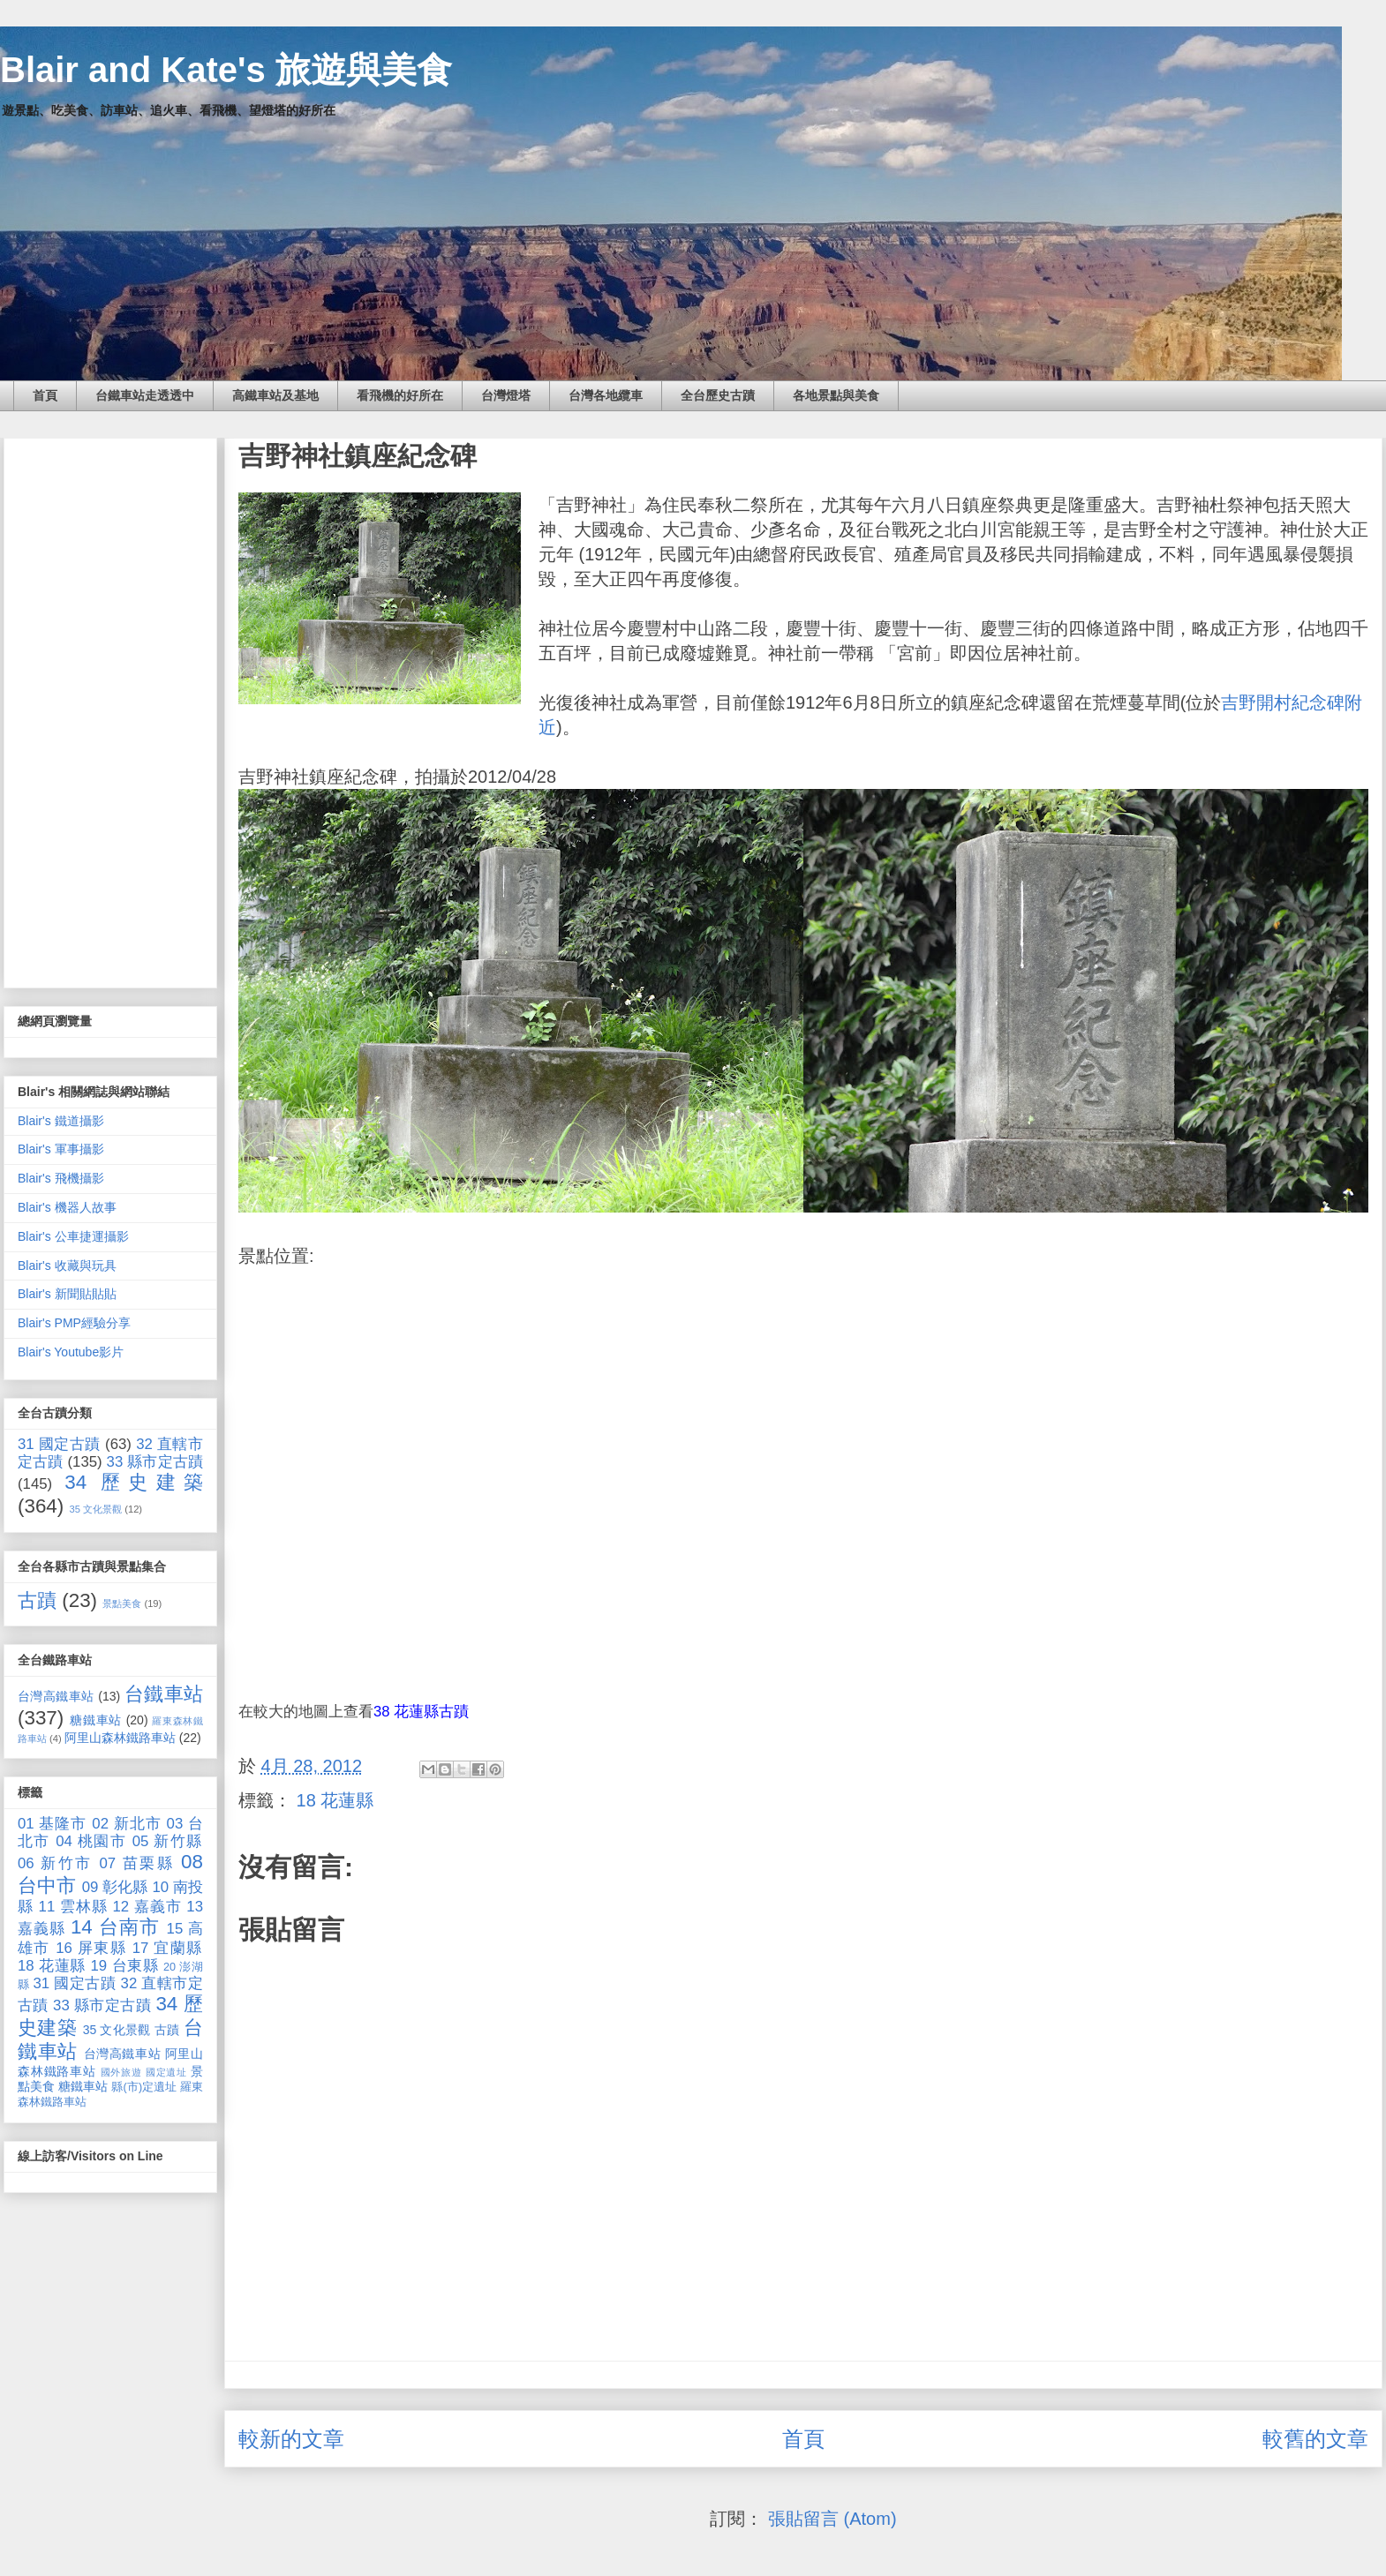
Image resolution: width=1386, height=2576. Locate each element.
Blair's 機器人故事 (67, 1207)
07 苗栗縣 (137, 1863)
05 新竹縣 (167, 1841)
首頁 (45, 395)
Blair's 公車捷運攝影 (73, 1236)
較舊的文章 (1315, 2439)
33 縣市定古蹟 (155, 1461)
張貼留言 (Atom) (832, 2518)
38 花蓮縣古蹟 (421, 1711)
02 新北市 (127, 1823)
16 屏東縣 (91, 1948)
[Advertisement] (110, 709)
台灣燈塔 (506, 395)
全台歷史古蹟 (718, 395)
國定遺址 (166, 2072)
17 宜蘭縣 (167, 1948)
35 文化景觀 (96, 1509)
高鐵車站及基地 (275, 395)
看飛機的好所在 (400, 395)
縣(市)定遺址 (144, 2087)
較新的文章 (291, 2439)
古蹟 (37, 1600)
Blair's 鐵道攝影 (61, 1121)
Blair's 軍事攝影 (61, 1149)
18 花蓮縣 (335, 1800)
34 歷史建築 (133, 1482)
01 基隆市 (52, 1823)
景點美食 (121, 1603)
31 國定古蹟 (59, 1444)
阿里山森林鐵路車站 (120, 1738)
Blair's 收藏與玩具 (67, 1265)
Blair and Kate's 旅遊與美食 (226, 69)
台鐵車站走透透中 (144, 395)
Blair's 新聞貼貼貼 (67, 1294)
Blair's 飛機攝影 (61, 1178)
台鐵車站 (163, 1694)
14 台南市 (115, 1927)
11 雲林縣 (73, 1906)
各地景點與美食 (836, 395)
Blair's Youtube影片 (71, 1352)
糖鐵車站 (96, 1720)
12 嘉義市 (146, 1906)
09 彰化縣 (115, 1887)
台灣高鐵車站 (56, 1696)
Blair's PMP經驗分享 (74, 1323)
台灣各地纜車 (606, 395)
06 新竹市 (55, 1863)
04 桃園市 (91, 1841)
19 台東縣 (125, 1965)
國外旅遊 (121, 2072)
